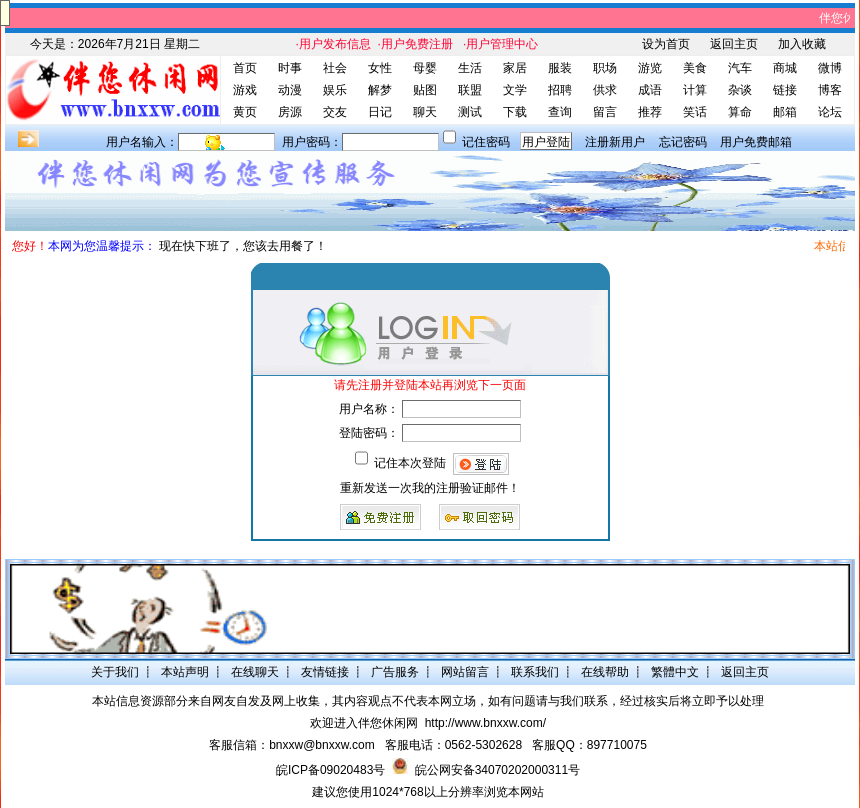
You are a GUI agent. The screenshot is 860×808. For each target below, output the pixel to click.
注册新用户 (615, 142)
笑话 (695, 112)
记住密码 (486, 142)
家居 (515, 68)
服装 (560, 68)
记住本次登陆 (410, 463)
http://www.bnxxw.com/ (485, 723)
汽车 (740, 68)
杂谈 (740, 90)
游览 (650, 68)
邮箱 (785, 112)
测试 (470, 112)
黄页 (245, 112)
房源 (290, 112)
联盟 (470, 90)
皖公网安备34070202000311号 (497, 770)
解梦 (380, 90)
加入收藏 (802, 44)
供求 (605, 90)
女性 (380, 68)
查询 (560, 112)
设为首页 (666, 44)
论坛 (830, 112)
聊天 (425, 112)
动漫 (290, 90)
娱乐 (335, 90)
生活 (470, 68)
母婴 (425, 68)
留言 (605, 112)
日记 (380, 112)
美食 (695, 68)
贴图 (425, 90)
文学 (515, 90)
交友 (335, 112)
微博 (830, 68)
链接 (785, 90)
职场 (605, 68)
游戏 (245, 90)
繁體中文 (675, 672)
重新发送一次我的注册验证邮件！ (430, 488)
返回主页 (734, 44)
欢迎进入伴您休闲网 (364, 723)
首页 (245, 68)
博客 (830, 90)
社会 (335, 68)
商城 (785, 68)
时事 (290, 68)
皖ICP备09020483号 (330, 770)
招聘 (560, 90)
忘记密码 (683, 142)
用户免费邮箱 (756, 142)
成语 (650, 90)
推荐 (650, 112)
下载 (515, 112)
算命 (740, 112)
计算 (695, 90)
